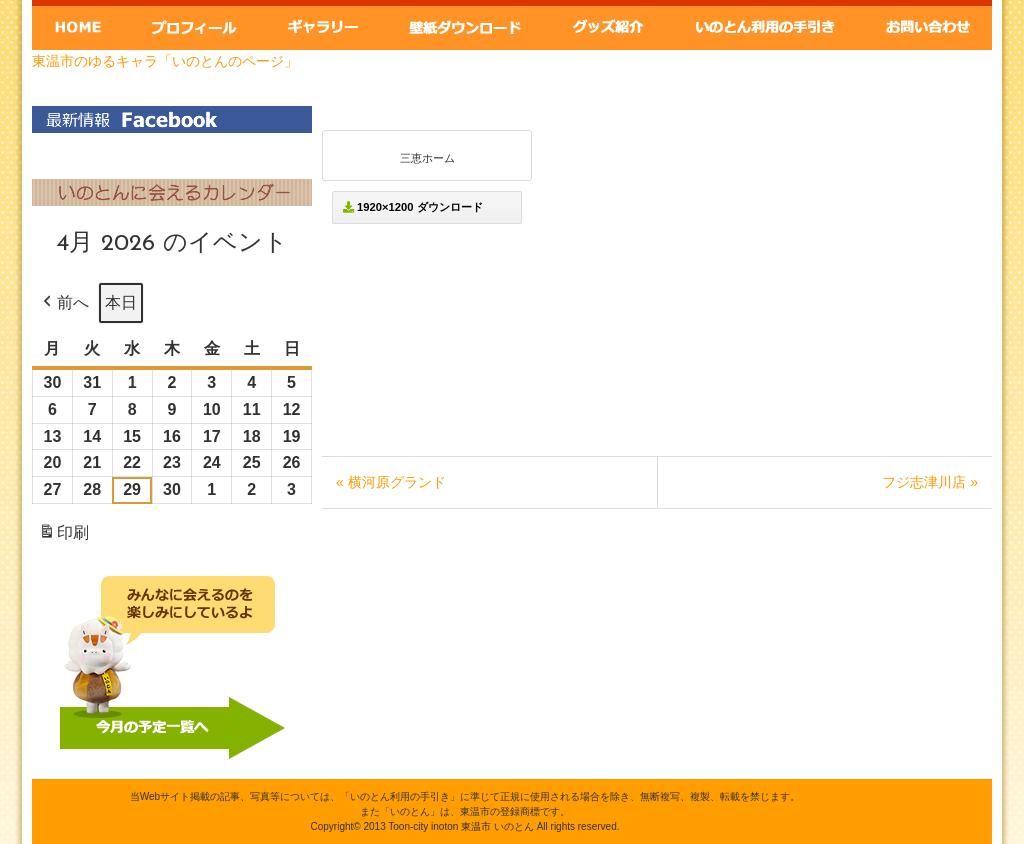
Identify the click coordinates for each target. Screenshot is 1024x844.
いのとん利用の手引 (767, 25)
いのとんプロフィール (193, 25)
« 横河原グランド (391, 482)
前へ (64, 303)
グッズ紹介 (609, 25)
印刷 (63, 536)
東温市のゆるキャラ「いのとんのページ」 (165, 61)
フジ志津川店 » (930, 482)
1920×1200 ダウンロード (413, 207)
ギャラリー (321, 25)
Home (78, 25)
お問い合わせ (928, 25)
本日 (121, 302)
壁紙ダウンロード (464, 25)
